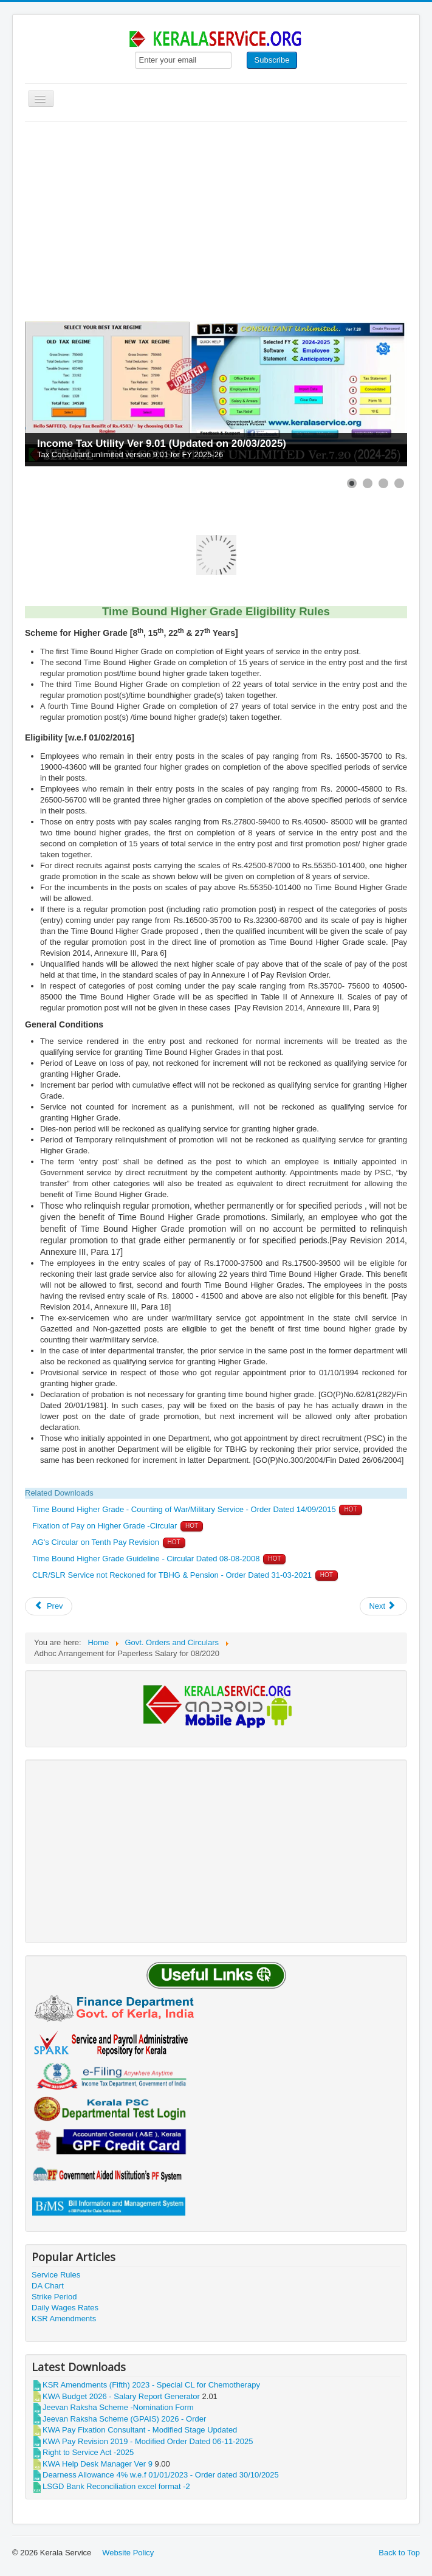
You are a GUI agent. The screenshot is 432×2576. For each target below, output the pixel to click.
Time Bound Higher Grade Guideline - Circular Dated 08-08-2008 (146, 1558)
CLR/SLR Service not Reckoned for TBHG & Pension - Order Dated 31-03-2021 (172, 1575)
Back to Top (399, 2552)
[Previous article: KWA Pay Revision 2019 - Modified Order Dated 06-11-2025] (48, 1606)
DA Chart (48, 2285)
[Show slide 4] (399, 483)
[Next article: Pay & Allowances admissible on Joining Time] (383, 1606)
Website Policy (128, 2552)
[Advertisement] (216, 213)
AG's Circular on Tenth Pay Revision (97, 1542)
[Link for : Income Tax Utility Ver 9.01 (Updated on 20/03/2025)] (216, 393)
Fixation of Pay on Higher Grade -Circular (104, 1525)
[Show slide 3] (383, 483)
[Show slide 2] (367, 483)
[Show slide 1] (352, 483)
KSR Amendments (64, 2318)
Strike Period (54, 2296)
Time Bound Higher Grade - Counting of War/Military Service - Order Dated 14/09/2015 (184, 1509)
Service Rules (56, 2274)
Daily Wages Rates (65, 2307)
